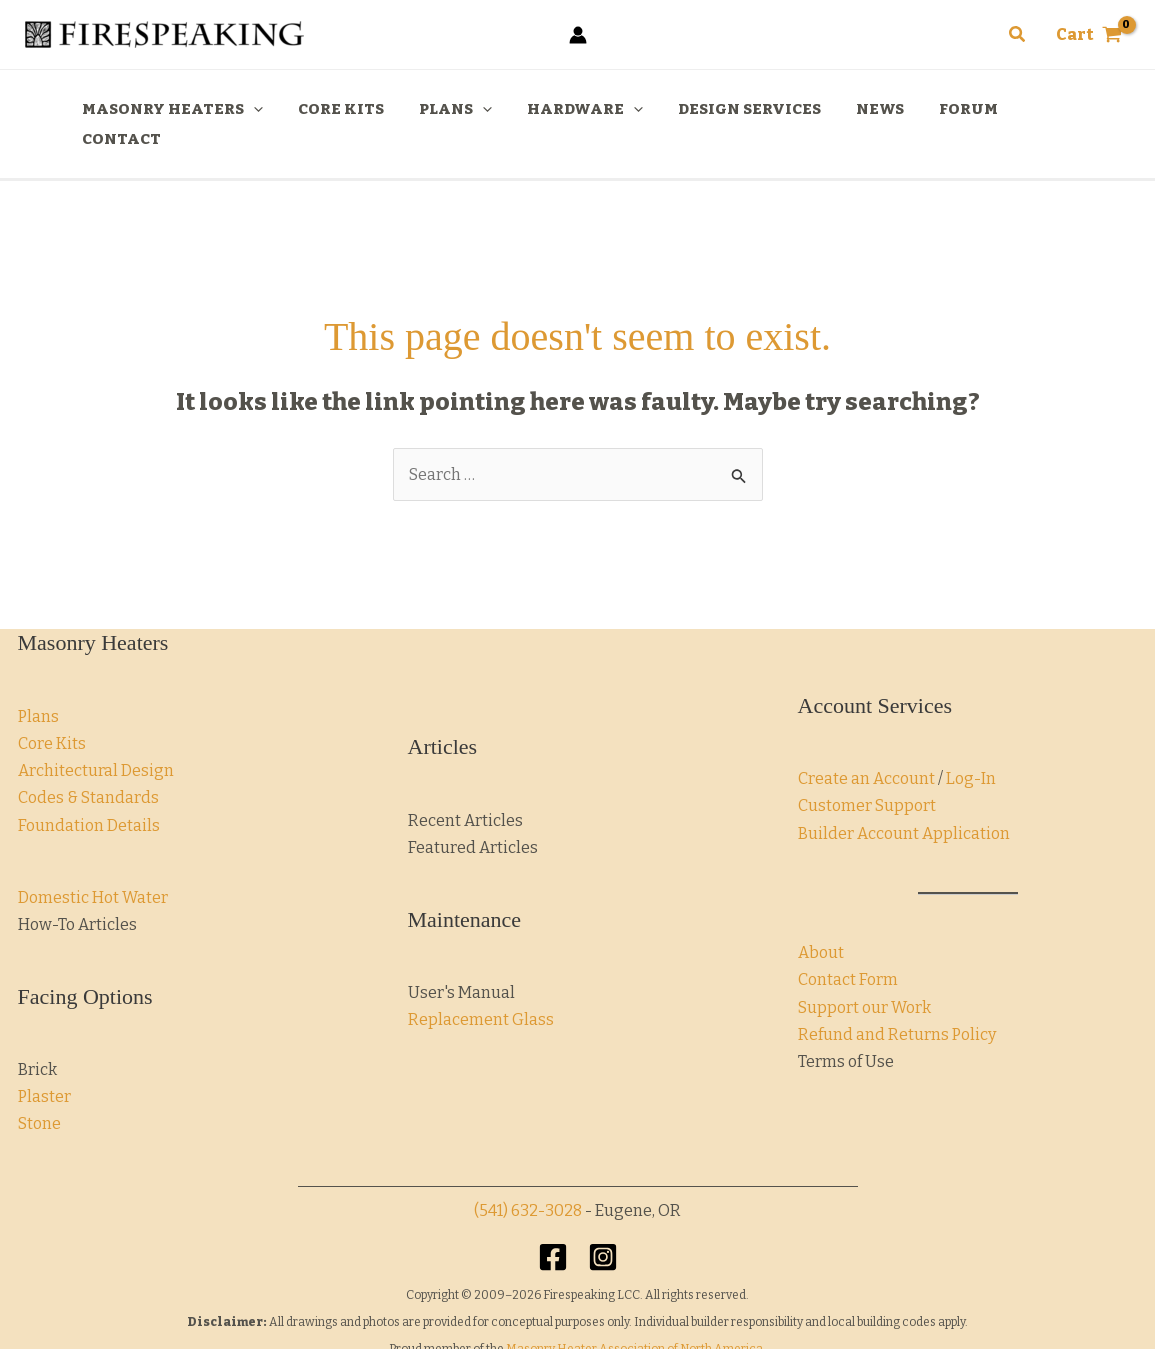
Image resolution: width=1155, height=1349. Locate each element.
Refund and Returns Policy (897, 1004)
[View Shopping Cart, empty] (1088, 35)
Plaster (44, 1066)
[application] (272, 109)
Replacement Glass (481, 989)
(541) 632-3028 (528, 1180)
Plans (38, 686)
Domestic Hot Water (93, 867)
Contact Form (848, 949)
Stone (39, 1093)
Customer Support (867, 775)
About (821, 922)
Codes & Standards (88, 767)
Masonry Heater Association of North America (634, 1319)
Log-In (971, 748)
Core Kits (52, 713)
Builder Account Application (904, 803)
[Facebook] (553, 1227)
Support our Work (864, 977)
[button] (1018, 35)
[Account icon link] (578, 35)
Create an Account (866, 748)
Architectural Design (96, 740)
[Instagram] (603, 1227)
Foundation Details (89, 795)
